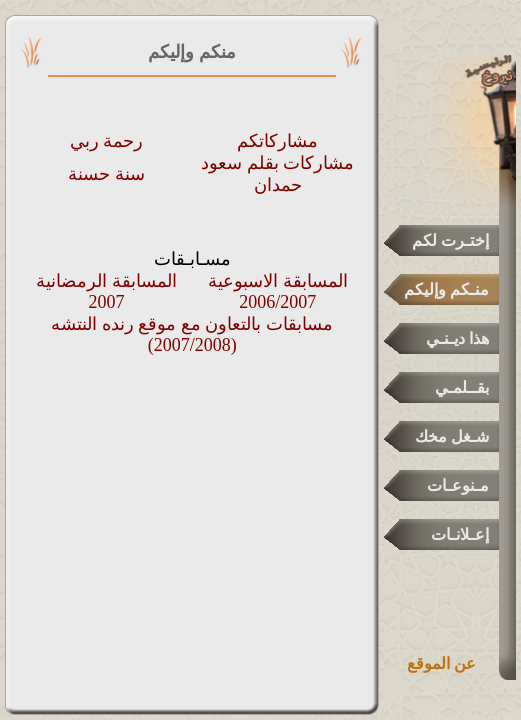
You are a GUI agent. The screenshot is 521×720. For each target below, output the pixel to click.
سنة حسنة (106, 174)
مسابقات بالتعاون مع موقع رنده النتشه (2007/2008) (192, 334)
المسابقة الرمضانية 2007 (106, 291)
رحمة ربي (107, 141)
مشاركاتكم (277, 141)
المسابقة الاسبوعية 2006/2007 (278, 291)
